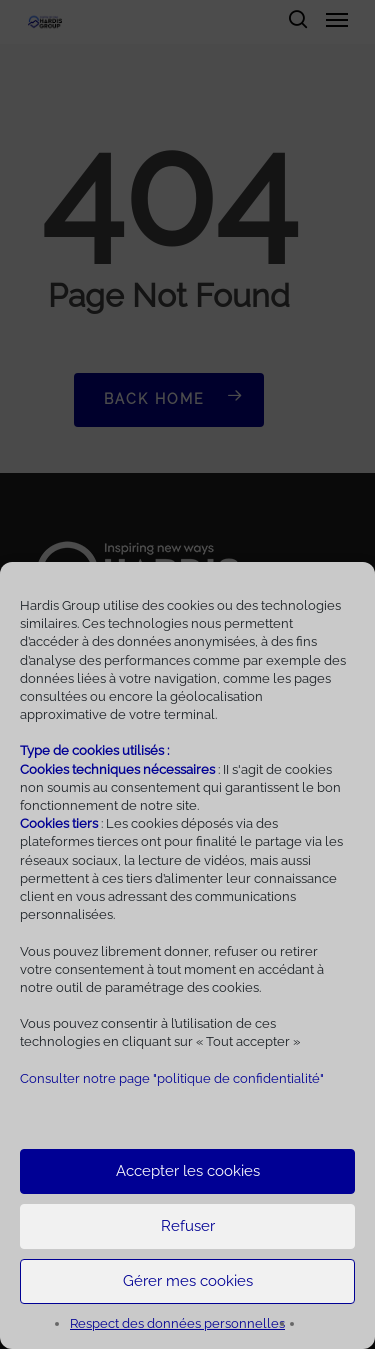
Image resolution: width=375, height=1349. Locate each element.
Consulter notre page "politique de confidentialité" (172, 1078)
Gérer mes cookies (188, 1281)
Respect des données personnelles (177, 1323)
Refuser (188, 1226)
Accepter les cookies (188, 1171)
